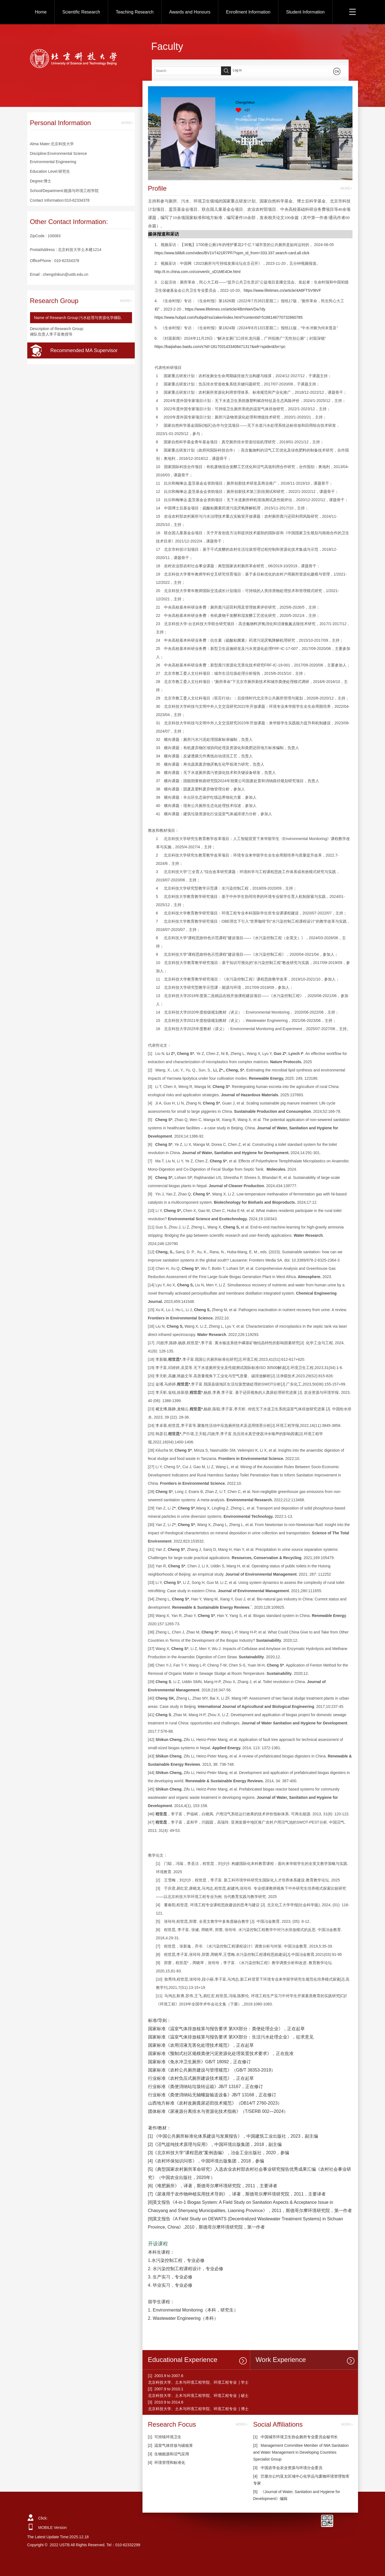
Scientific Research (81, 12)
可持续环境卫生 (167, 2437)
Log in (237, 70)
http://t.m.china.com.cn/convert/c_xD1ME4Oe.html (198, 271)
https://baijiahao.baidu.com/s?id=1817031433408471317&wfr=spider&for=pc (220, 346)
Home (41, 12)
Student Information (305, 12)
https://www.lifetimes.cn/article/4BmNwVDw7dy (225, 309)
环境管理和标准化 (169, 2462)
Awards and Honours (189, 12)
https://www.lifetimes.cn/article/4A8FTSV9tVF (282, 290)
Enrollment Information (248, 12)
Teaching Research (135, 12)
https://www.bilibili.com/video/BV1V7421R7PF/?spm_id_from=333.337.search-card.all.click (232, 253)
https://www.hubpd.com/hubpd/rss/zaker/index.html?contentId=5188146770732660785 (229, 317)
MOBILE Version (52, 2527)
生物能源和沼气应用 (171, 2454)
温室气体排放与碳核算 (173, 2445)
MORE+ (127, 123)
